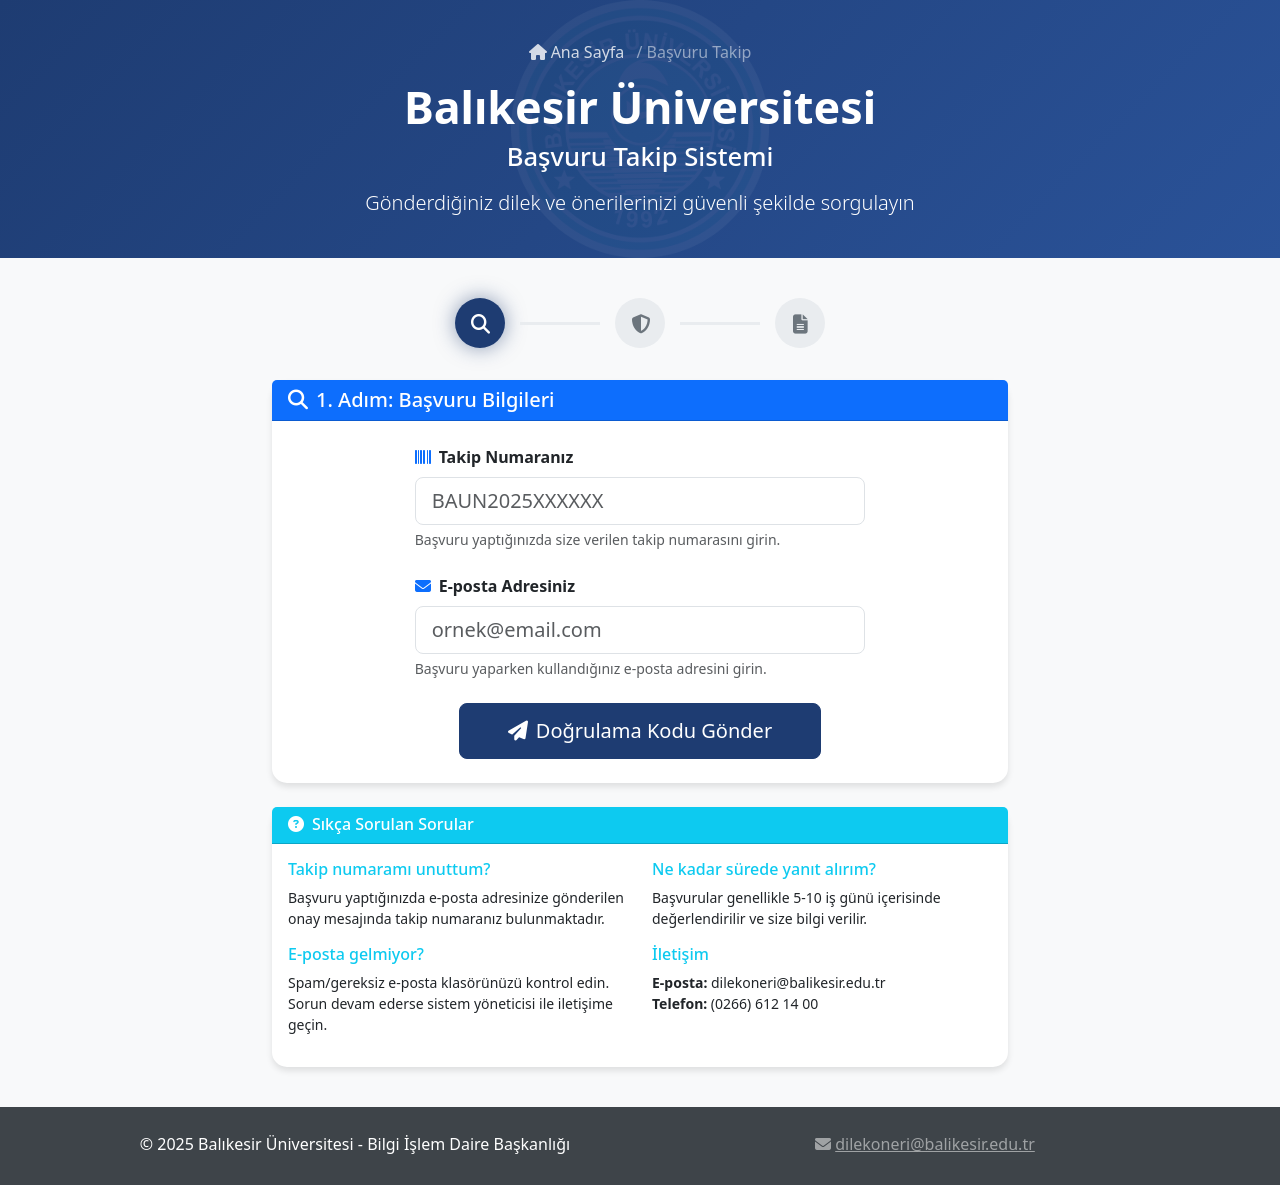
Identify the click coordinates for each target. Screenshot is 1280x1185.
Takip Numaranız (494, 457)
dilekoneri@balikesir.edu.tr (925, 1144)
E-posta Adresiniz (495, 586)
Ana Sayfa (579, 52)
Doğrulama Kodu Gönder (640, 730)
